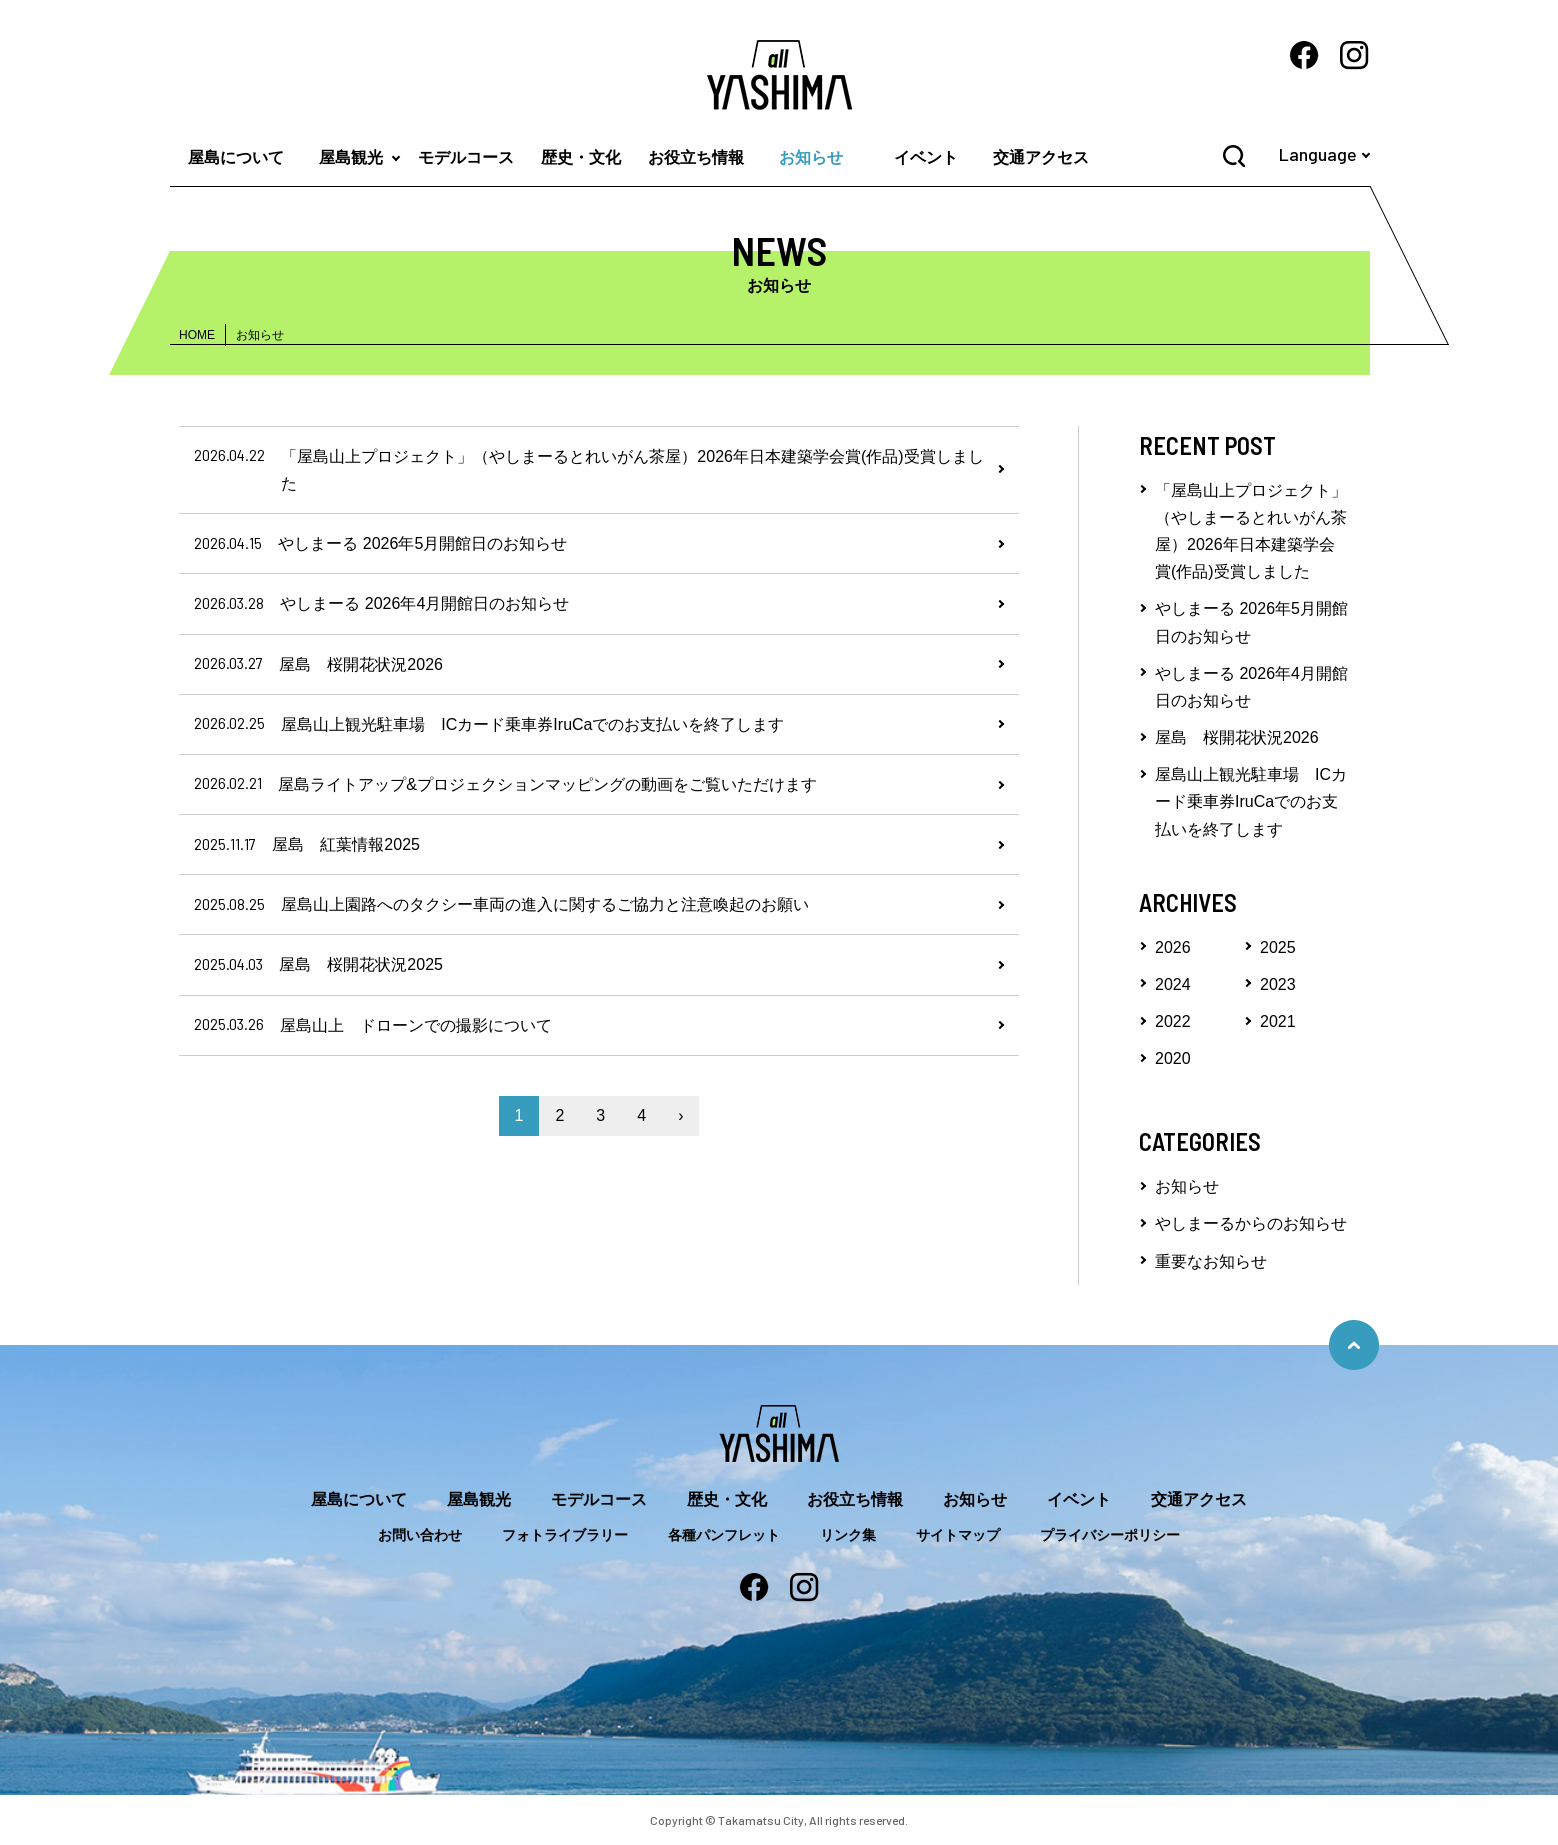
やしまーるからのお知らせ (1251, 1223)
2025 (1278, 947)
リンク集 (848, 1535)
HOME (197, 335)
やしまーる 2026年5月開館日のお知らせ (1251, 622)
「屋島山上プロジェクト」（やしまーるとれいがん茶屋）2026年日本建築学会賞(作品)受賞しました (1251, 531)
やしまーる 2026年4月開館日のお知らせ (1251, 687)
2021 (1278, 1021)
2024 (1173, 984)
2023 (1278, 984)
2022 (1173, 1021)
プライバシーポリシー (1110, 1535)
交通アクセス (1041, 157)
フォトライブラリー (565, 1535)
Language (1318, 154)
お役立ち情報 (696, 157)
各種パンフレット (724, 1535)
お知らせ (811, 157)
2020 (1173, 1058)
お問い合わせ (420, 1535)
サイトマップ (958, 1535)
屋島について (236, 157)
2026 (1173, 947)
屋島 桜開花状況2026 (1237, 737)
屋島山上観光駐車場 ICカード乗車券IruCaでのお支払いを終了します (1251, 801)
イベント (926, 157)
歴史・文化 (581, 157)
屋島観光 (351, 157)
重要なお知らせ (1211, 1261)
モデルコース (466, 157)
